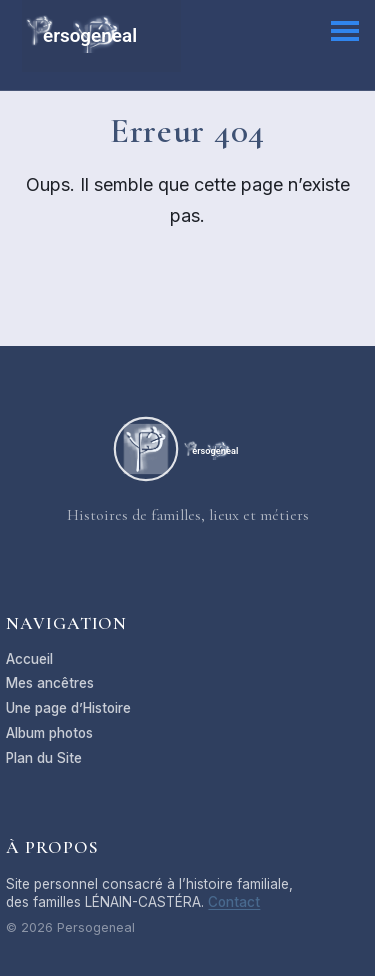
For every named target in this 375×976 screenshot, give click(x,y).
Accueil (29, 659)
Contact (234, 902)
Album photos (49, 733)
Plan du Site (44, 758)
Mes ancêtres (50, 683)
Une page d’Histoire (68, 708)
